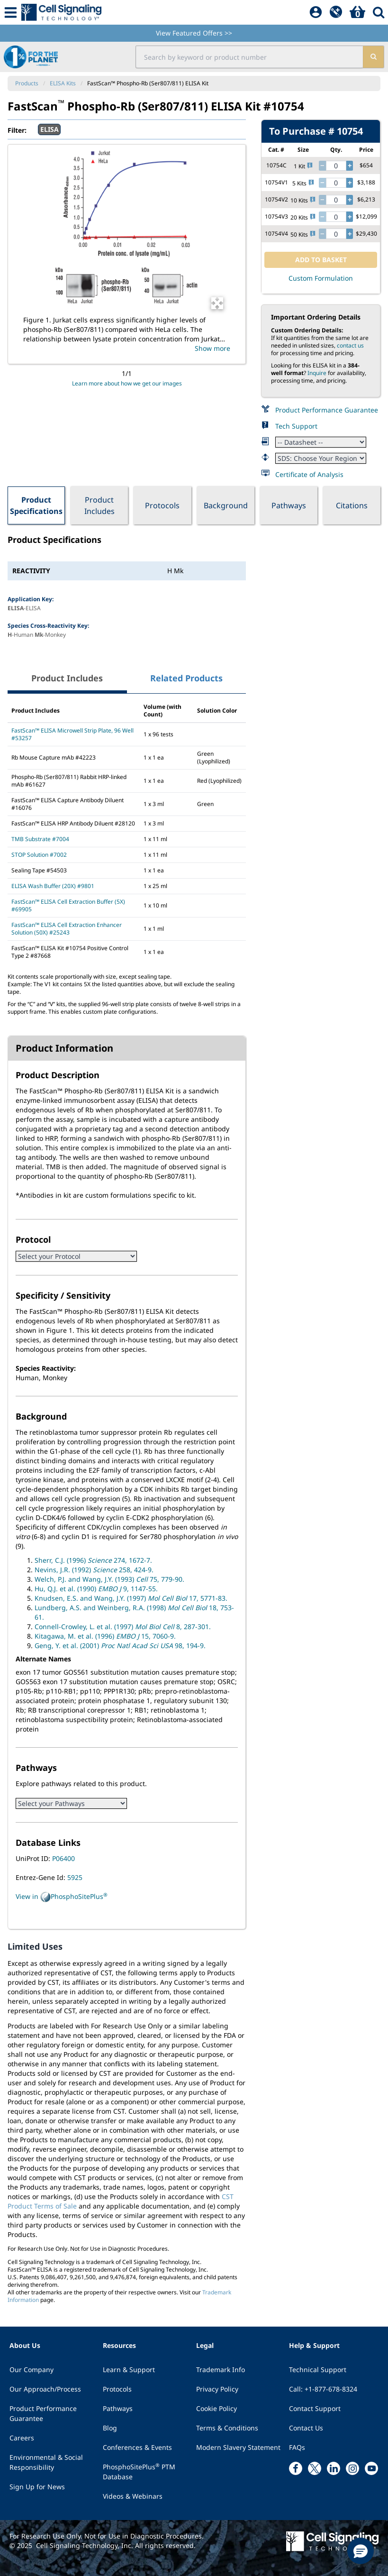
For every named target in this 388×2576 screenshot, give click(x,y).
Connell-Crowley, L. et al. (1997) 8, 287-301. (123, 1626)
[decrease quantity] (322, 166)
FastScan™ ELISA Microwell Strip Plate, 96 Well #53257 (72, 734)
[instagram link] (352, 2468)
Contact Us (306, 2427)
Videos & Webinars (132, 2496)
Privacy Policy (217, 2388)
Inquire (316, 373)
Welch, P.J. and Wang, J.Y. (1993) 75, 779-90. (109, 1579)
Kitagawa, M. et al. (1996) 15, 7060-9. (105, 1636)
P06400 (63, 1858)
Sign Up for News (37, 2486)
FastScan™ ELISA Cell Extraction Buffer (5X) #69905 (68, 905)
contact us (350, 345)
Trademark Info (220, 2369)
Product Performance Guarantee (326, 409)
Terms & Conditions (227, 2427)
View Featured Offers (194, 32)
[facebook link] (295, 2468)
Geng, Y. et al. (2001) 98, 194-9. (120, 1645)
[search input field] (249, 57)
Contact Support (315, 2408)
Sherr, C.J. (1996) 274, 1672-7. (93, 1560)
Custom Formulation (321, 278)
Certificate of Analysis (309, 474)
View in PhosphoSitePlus (62, 1897)
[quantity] (336, 166)
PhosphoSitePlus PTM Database (139, 2471)
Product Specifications (36, 505)
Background (226, 505)
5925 (74, 1877)
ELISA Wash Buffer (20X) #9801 (52, 886)
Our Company (31, 2369)
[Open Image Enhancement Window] (217, 303)
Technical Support (317, 2369)
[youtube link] (371, 2468)
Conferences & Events (137, 2447)
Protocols (162, 505)
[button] (360, 2551)
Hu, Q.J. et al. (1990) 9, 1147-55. (96, 1588)
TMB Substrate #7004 (40, 839)
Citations (352, 505)
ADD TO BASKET (321, 259)
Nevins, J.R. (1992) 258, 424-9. (94, 1569)
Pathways (288, 505)
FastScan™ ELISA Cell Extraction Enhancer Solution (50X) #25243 (66, 928)
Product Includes (99, 505)
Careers (21, 2437)
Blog (110, 2427)
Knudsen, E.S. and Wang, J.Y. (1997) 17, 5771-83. (131, 1598)
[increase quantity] (349, 166)
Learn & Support (129, 2369)
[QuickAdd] (336, 12)
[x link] (314, 2468)
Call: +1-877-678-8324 (323, 2388)
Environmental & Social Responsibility (46, 2462)
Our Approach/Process (45, 2388)
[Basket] (357, 12)
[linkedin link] (333, 2468)
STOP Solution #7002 (39, 855)
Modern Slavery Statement (238, 2447)
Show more (212, 348)
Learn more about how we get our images (127, 383)
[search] (373, 57)
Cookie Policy (216, 2408)
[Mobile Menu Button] (10, 12)
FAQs (297, 2447)
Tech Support (296, 426)
